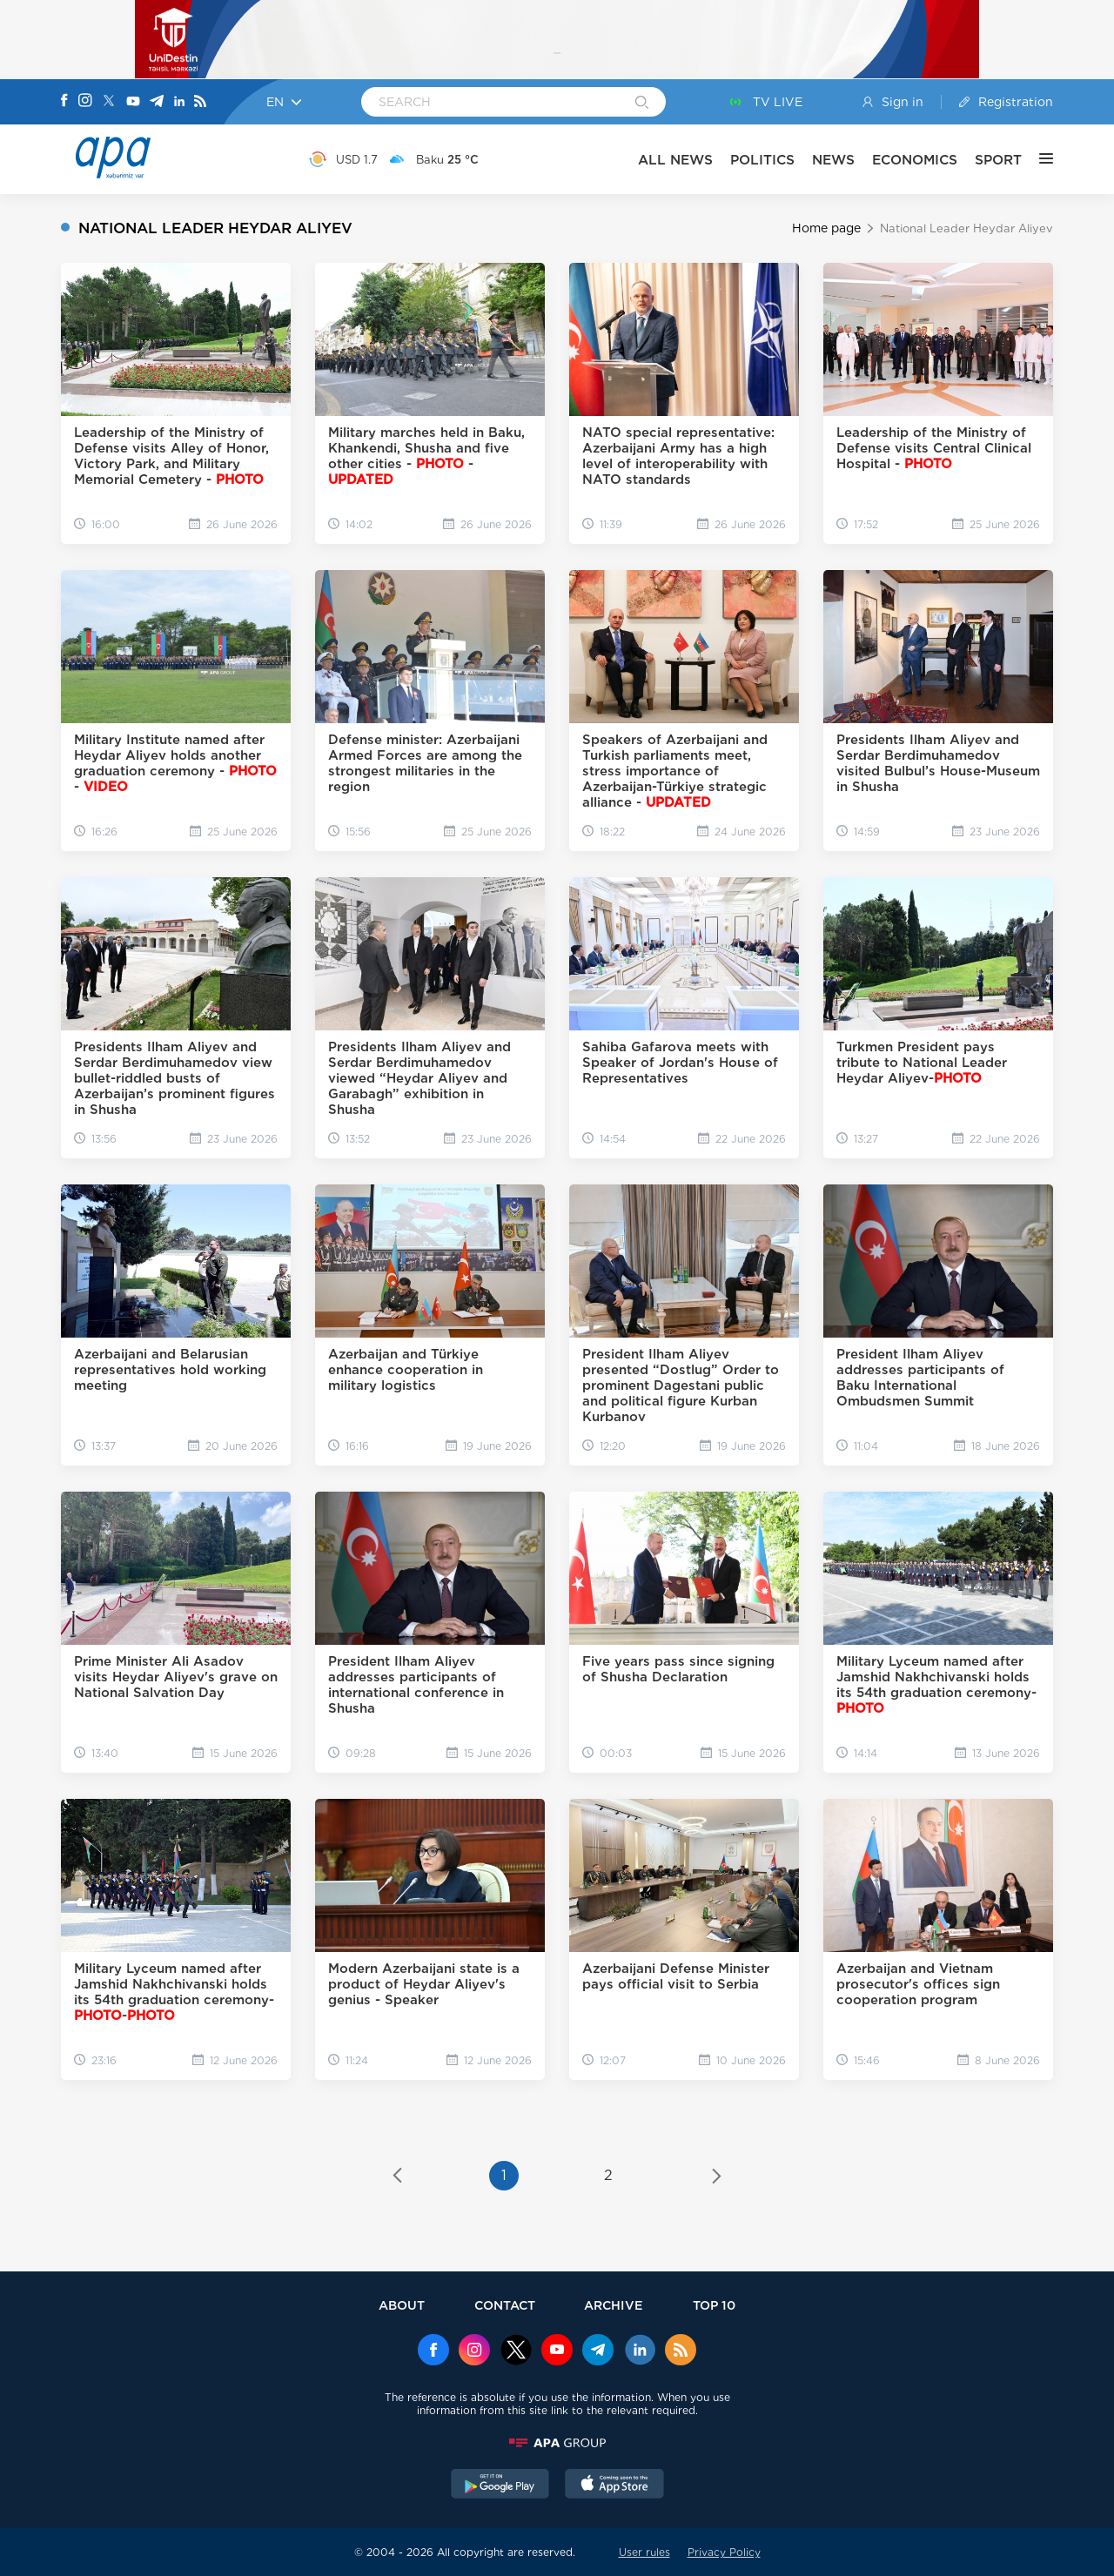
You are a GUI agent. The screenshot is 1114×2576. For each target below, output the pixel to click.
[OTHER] (1037, 159)
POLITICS (762, 159)
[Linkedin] (179, 102)
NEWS (833, 159)
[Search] (641, 103)
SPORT (998, 159)
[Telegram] (157, 102)
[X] (109, 102)
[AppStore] (614, 2485)
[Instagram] (85, 102)
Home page (826, 228)
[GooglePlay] (500, 2485)
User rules (644, 2552)
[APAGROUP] (557, 2442)
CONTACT (504, 2305)
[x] (516, 2351)
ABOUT (402, 2305)
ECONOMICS (914, 159)
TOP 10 (714, 2305)
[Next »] (716, 2177)
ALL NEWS (675, 159)
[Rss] (200, 102)
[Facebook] (64, 102)
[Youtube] (133, 102)
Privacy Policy (724, 2552)
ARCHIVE (613, 2305)
